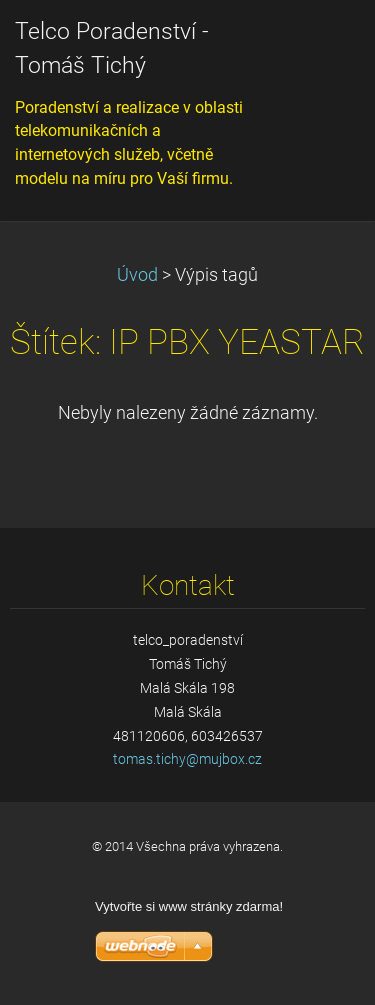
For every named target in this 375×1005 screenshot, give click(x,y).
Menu (320, 45)
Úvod (137, 275)
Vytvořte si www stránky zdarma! (189, 906)
